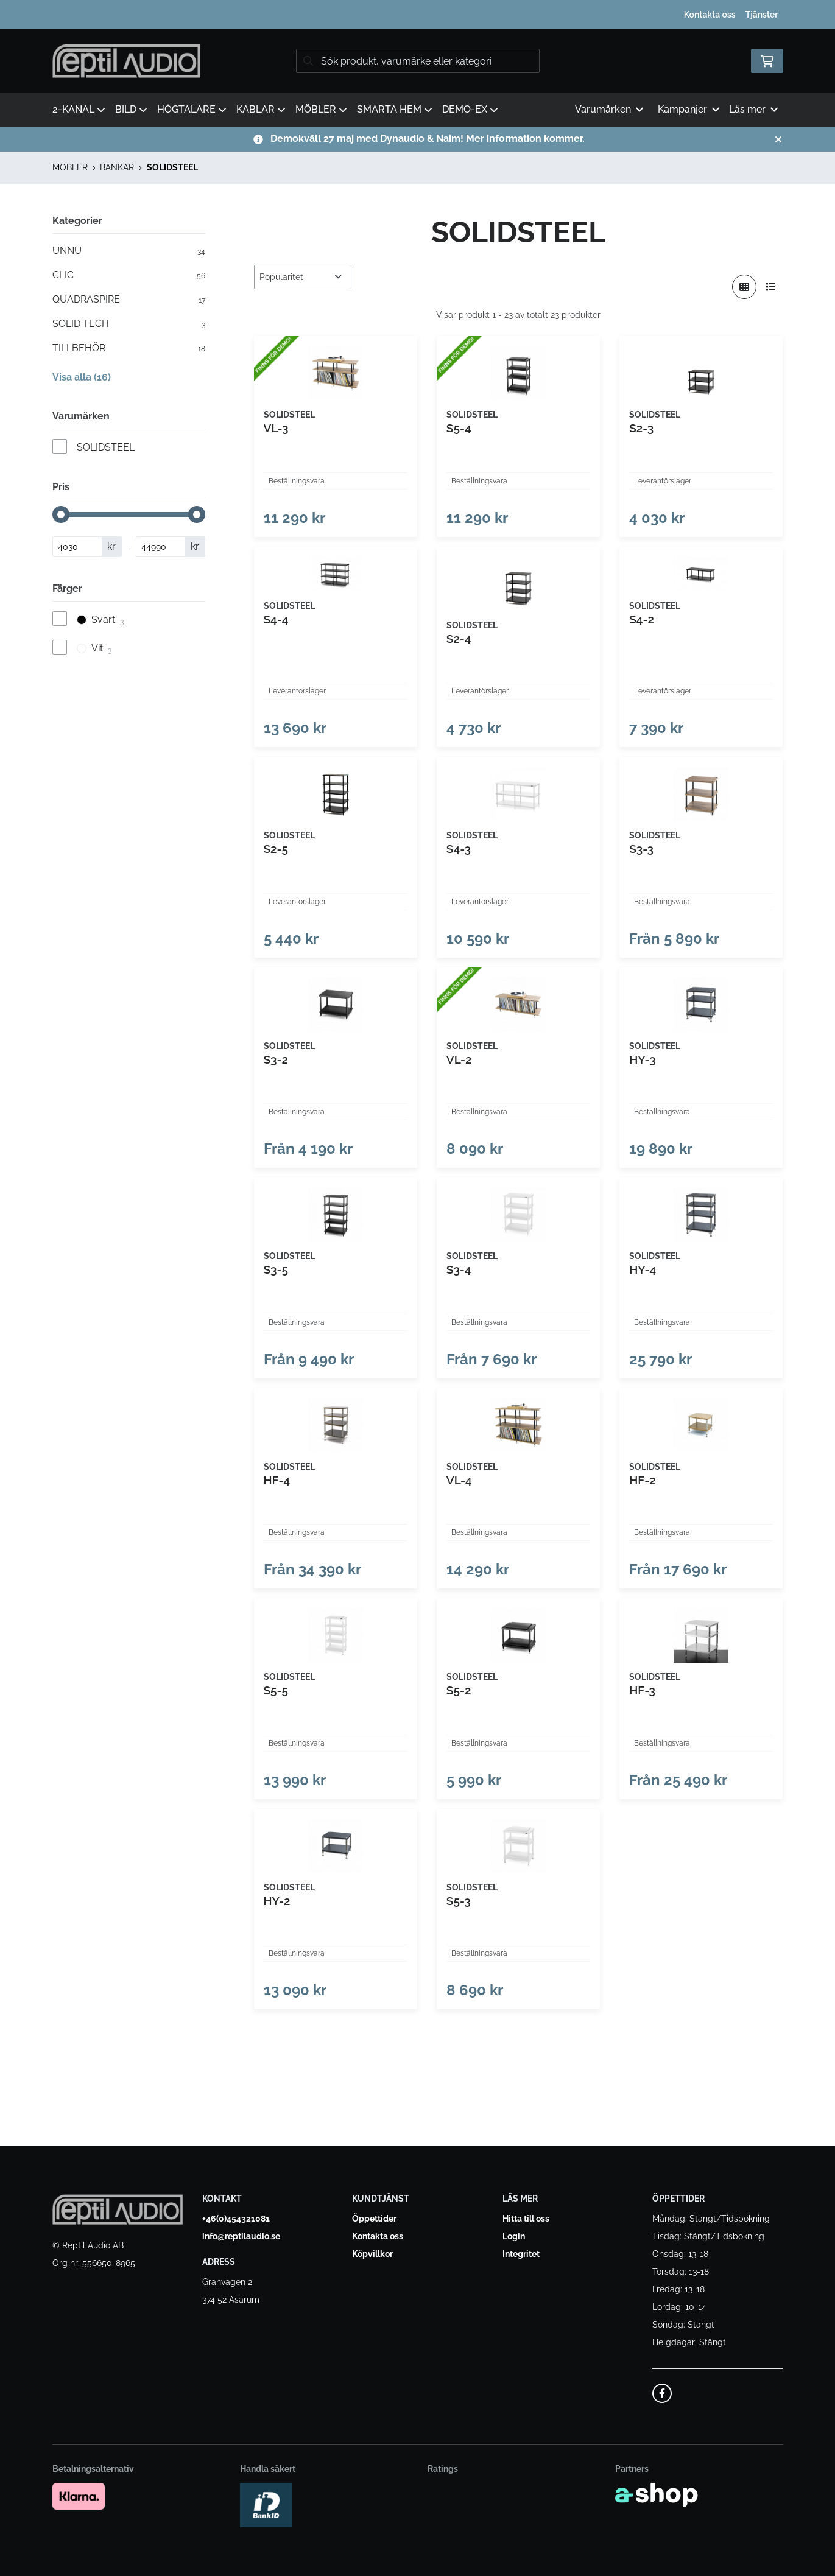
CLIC (128, 275)
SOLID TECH (128, 324)
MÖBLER (321, 109)
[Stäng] (778, 139)
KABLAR (261, 109)
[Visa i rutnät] (744, 287)
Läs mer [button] (753, 109)
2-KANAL (78, 109)
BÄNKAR (117, 167)
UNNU (128, 251)
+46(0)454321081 (236, 2218)
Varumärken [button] (609, 109)
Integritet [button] (521, 2254)
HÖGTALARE (192, 109)
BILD (131, 109)
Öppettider (374, 2218)
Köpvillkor (372, 2254)
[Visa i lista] (771, 287)
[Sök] (418, 61)
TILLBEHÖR (128, 348)
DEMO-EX (470, 109)
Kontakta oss (710, 14)
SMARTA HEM (394, 109)
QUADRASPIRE (128, 299)
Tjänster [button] (761, 14)
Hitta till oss (525, 2218)
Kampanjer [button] (688, 109)
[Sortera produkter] (302, 277)
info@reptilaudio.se (241, 2236)
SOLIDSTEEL (172, 167)
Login (513, 2236)
